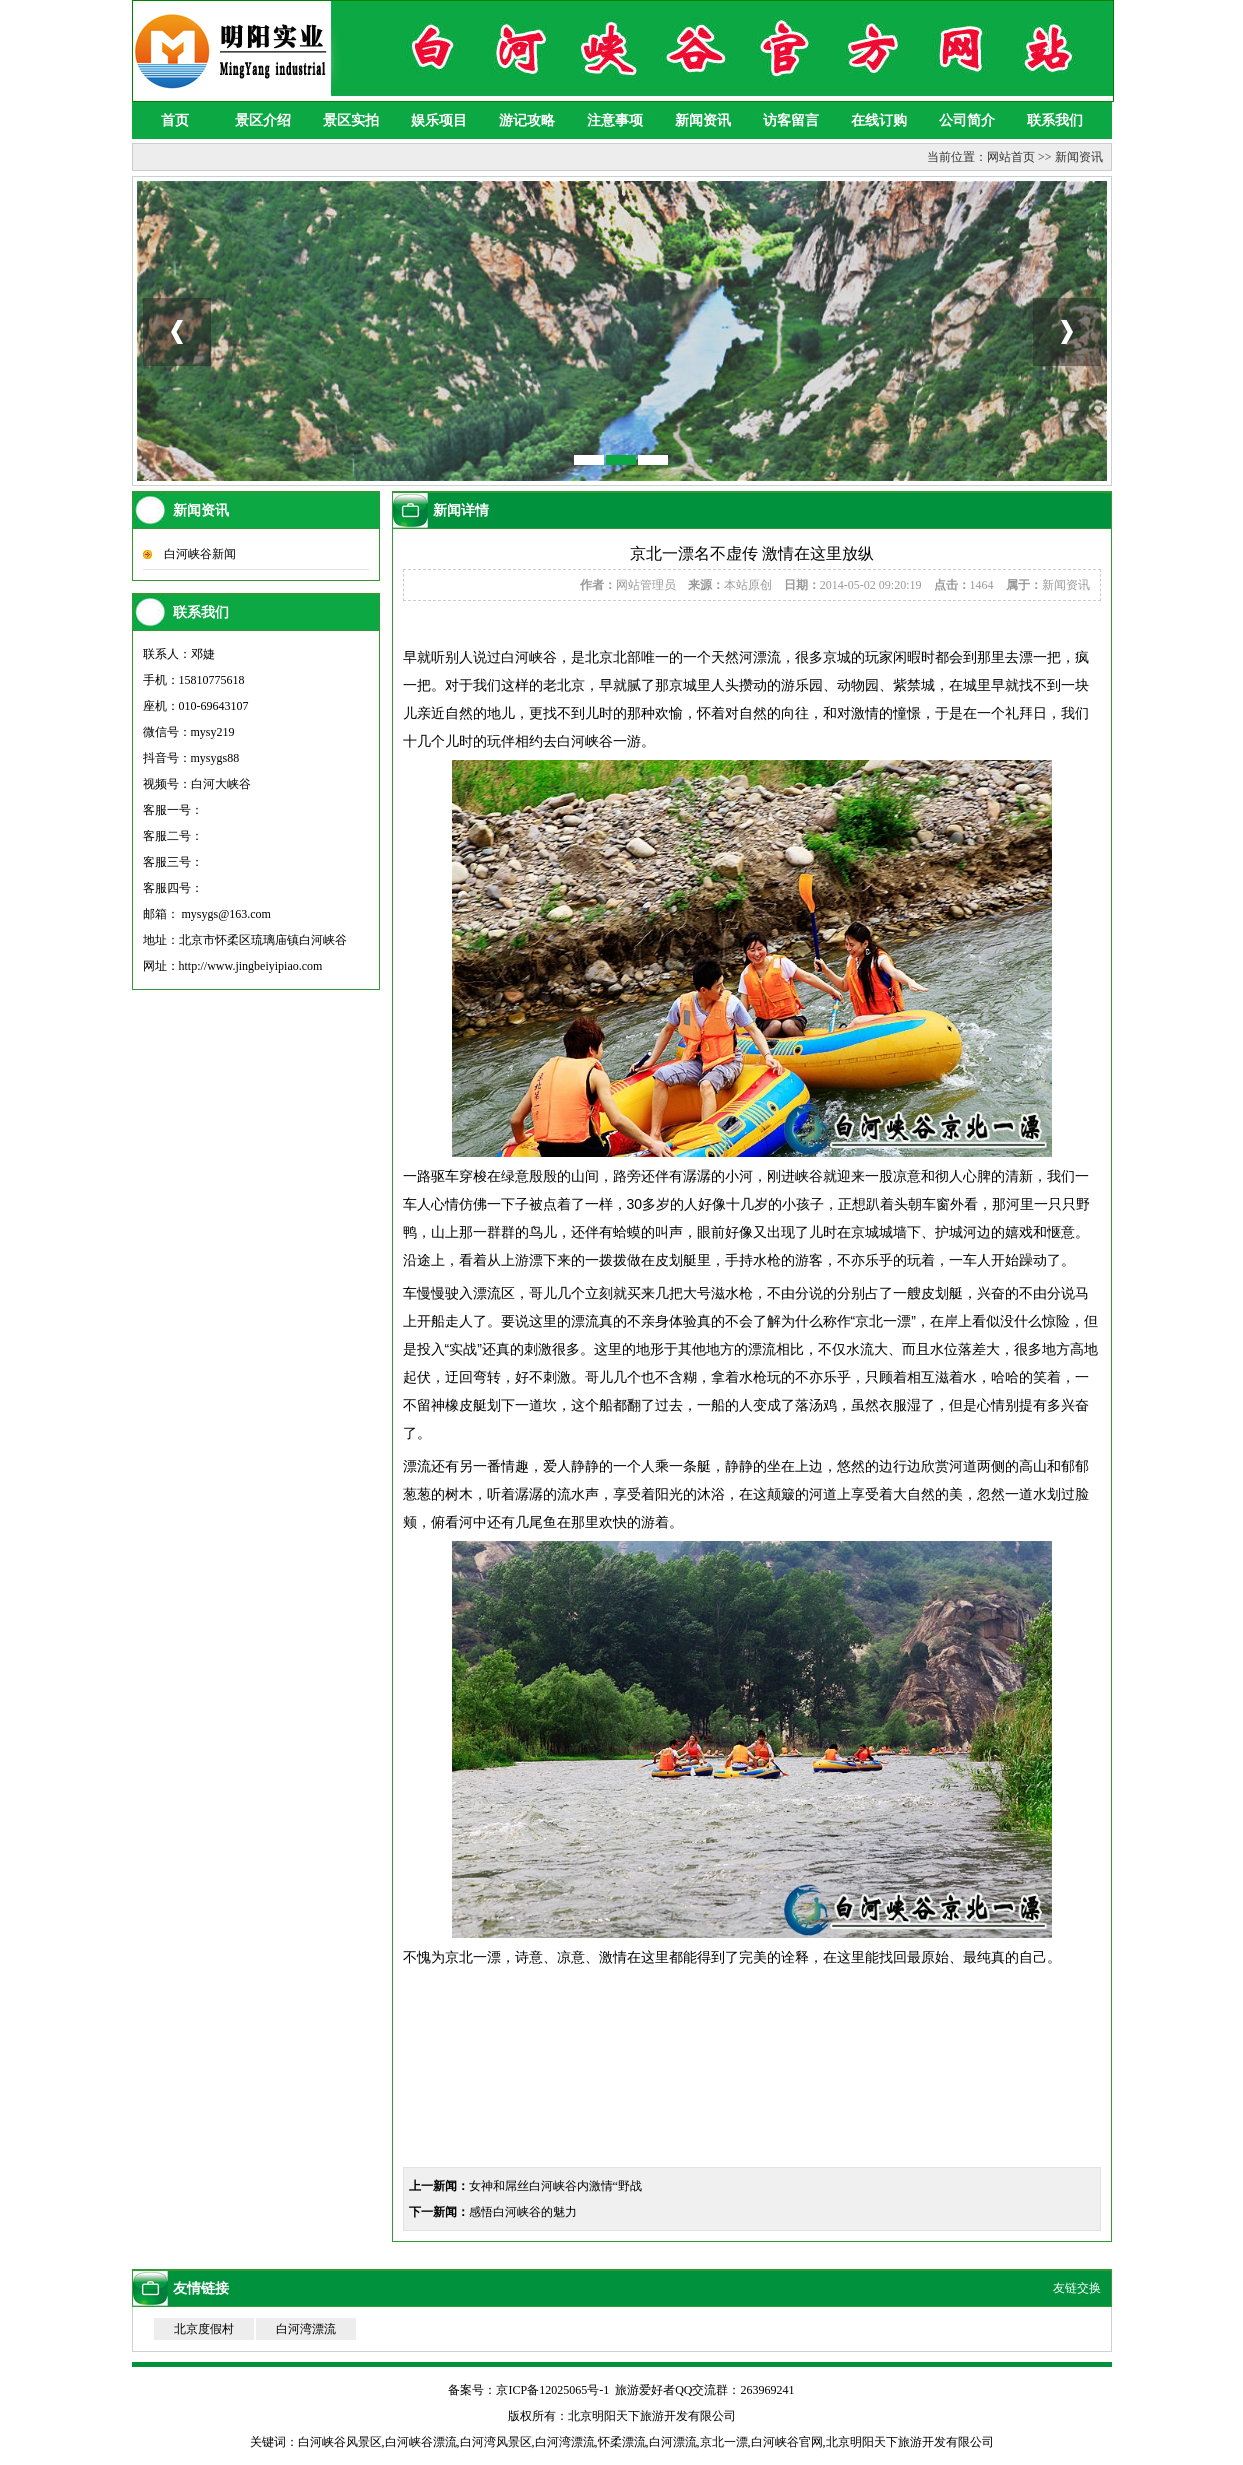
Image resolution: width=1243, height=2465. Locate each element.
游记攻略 (527, 120)
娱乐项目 (439, 120)
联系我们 (1055, 120)
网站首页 (1011, 157)
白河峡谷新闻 (200, 554)
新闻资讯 (703, 120)
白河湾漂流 (306, 2329)
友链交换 (1077, 2288)
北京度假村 (204, 2329)
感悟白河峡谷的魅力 (523, 2212)
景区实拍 (351, 120)
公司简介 (967, 120)
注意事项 (615, 120)
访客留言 (791, 120)
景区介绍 (263, 120)
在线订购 (879, 120)
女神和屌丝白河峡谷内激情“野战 (555, 2186)
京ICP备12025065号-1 (552, 2390)
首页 (175, 120)
